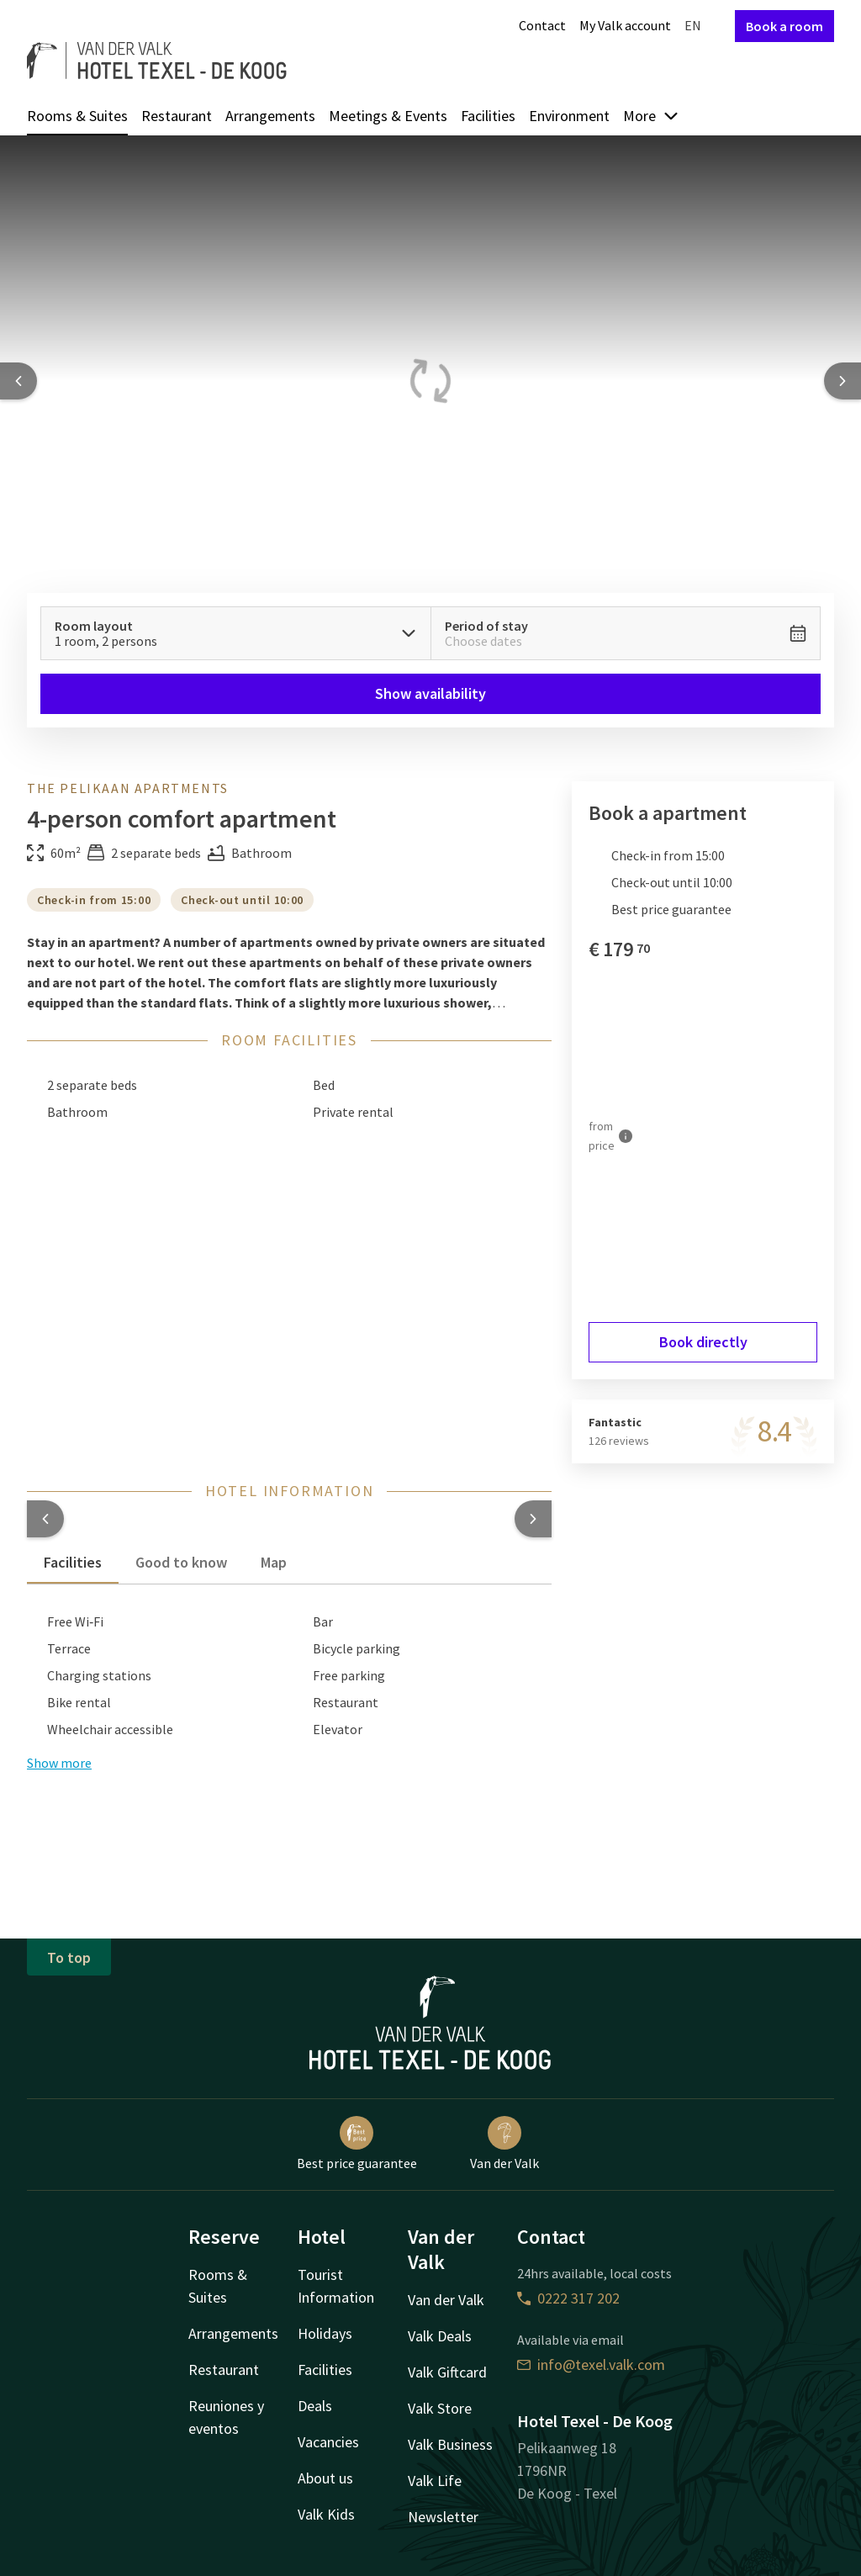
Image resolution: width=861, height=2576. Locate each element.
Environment (569, 115)
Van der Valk (504, 2143)
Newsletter (443, 2516)
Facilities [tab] (73, 1562)
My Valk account (625, 25)
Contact (542, 25)
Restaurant (176, 115)
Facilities (488, 115)
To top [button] (69, 1957)
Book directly (703, 1341)
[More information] (625, 1136)
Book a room (784, 26)
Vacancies (328, 2442)
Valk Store (440, 2408)
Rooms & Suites (77, 115)
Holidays (325, 2333)
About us (325, 2478)
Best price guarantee (357, 2143)
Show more (59, 1762)
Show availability (430, 693)
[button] (45, 1518)
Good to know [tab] (181, 1562)
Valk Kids (326, 2514)
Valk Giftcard (447, 2372)
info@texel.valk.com (591, 2364)
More (651, 115)
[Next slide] (842, 380)
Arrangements (270, 115)
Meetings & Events (388, 115)
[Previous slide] (18, 380)
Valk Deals (440, 2336)
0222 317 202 (568, 2298)
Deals (315, 2405)
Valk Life (435, 2480)
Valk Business (450, 2444)
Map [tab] (274, 1562)
